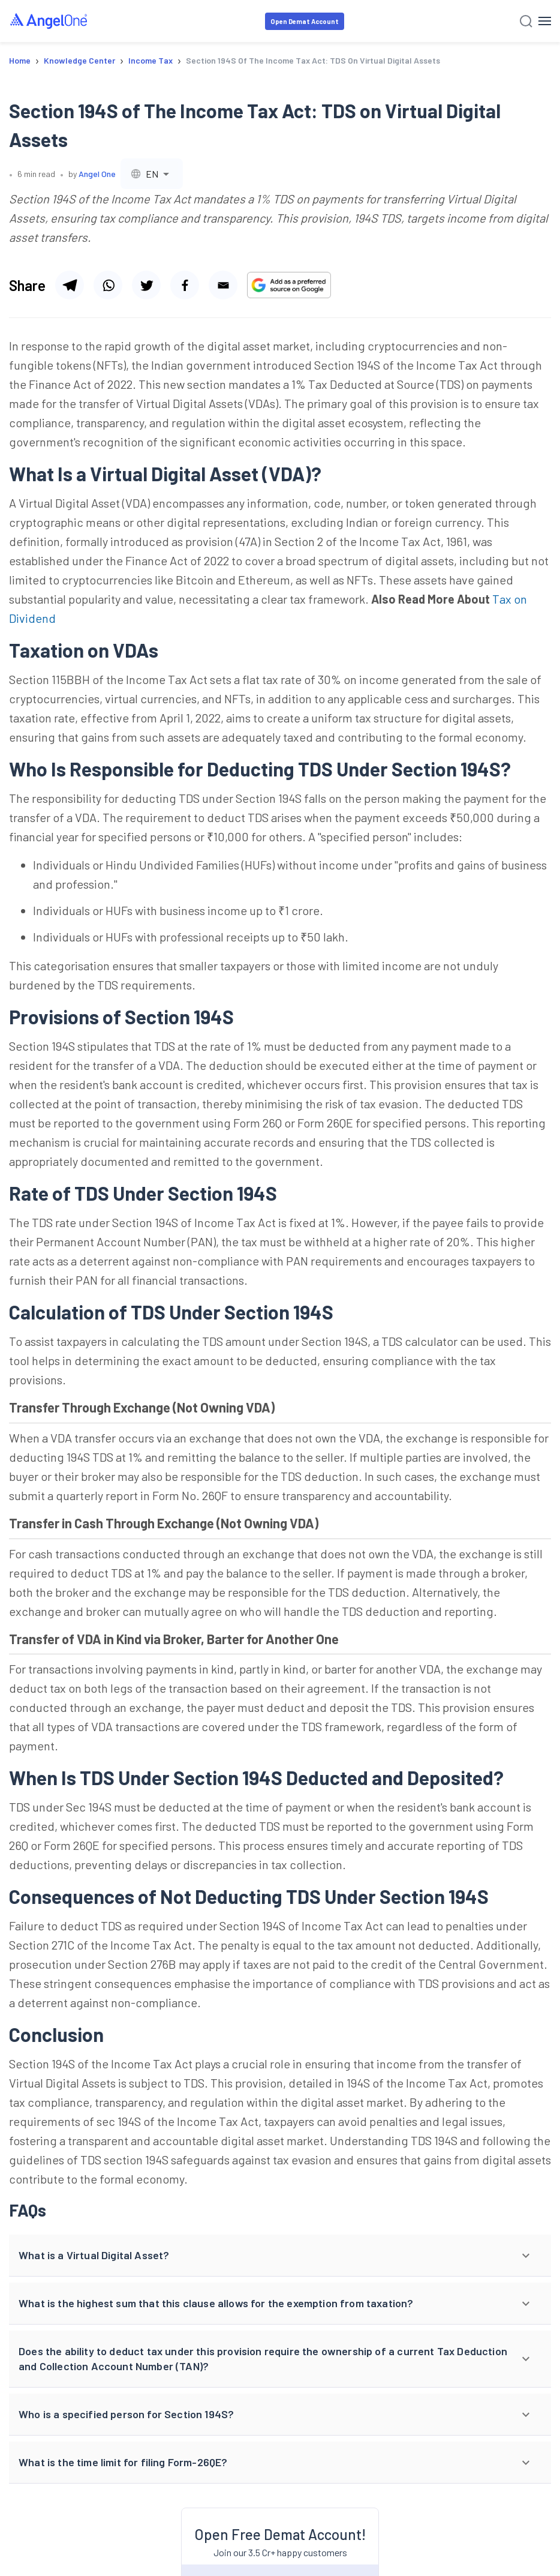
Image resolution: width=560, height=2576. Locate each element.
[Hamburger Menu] (544, 21)
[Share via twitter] (146, 285)
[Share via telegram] (69, 285)
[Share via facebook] (184, 285)
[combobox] (151, 174)
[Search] (526, 21)
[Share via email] (223, 285)
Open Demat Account (304, 21)
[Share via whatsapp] (108, 285)
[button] (280, 2256)
